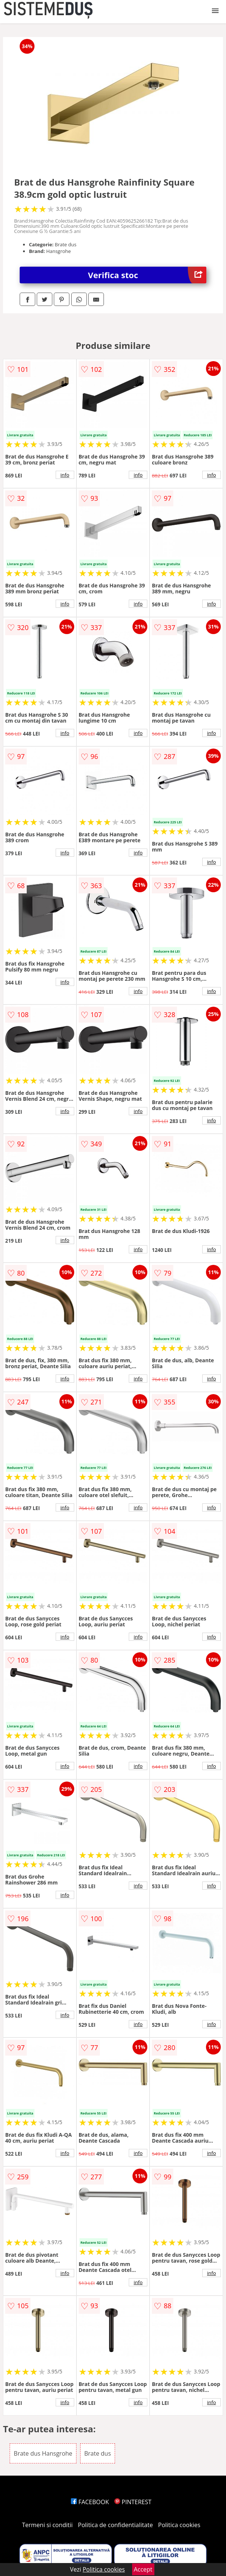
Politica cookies (179, 2525)
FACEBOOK (90, 2502)
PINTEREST (132, 2502)
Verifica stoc (147, 275)
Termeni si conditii (47, 2525)
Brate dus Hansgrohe (43, 2453)
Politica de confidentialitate (115, 2525)
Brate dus (97, 2453)
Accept (143, 2569)
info (64, 474)
